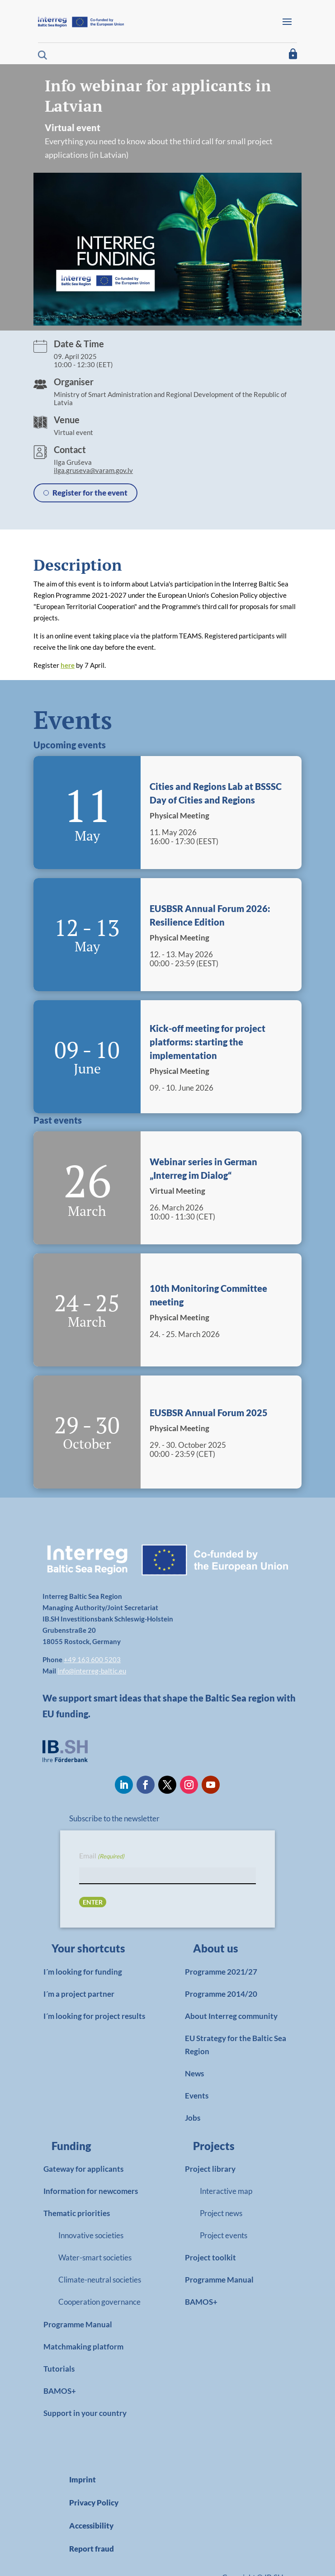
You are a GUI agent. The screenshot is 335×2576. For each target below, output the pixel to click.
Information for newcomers (90, 2191)
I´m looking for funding (82, 1971)
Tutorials (59, 2368)
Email (101, 1856)
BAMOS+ (59, 2391)
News (194, 2073)
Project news (221, 2213)
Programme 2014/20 (221, 1994)
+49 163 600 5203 (92, 1659)
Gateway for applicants (83, 2169)
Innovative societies (90, 2235)
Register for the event (89, 492)
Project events (223, 2235)
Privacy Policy (93, 2502)
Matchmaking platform (83, 2346)
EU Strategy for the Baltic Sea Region (235, 2044)
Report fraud (91, 2548)
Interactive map (226, 2191)
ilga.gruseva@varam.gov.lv (93, 470)
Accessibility (91, 2525)
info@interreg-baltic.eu (91, 1671)
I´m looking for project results (94, 2016)
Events (196, 2095)
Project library (210, 2169)
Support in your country (85, 2413)
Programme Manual (77, 2324)
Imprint (82, 2479)
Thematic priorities (76, 2213)
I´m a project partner (78, 1994)
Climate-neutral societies (99, 2279)
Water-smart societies (95, 2257)
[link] (93, 1950)
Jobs (192, 2117)
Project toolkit (210, 2257)
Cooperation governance (99, 2302)
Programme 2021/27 (221, 1971)
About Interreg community (231, 2016)
